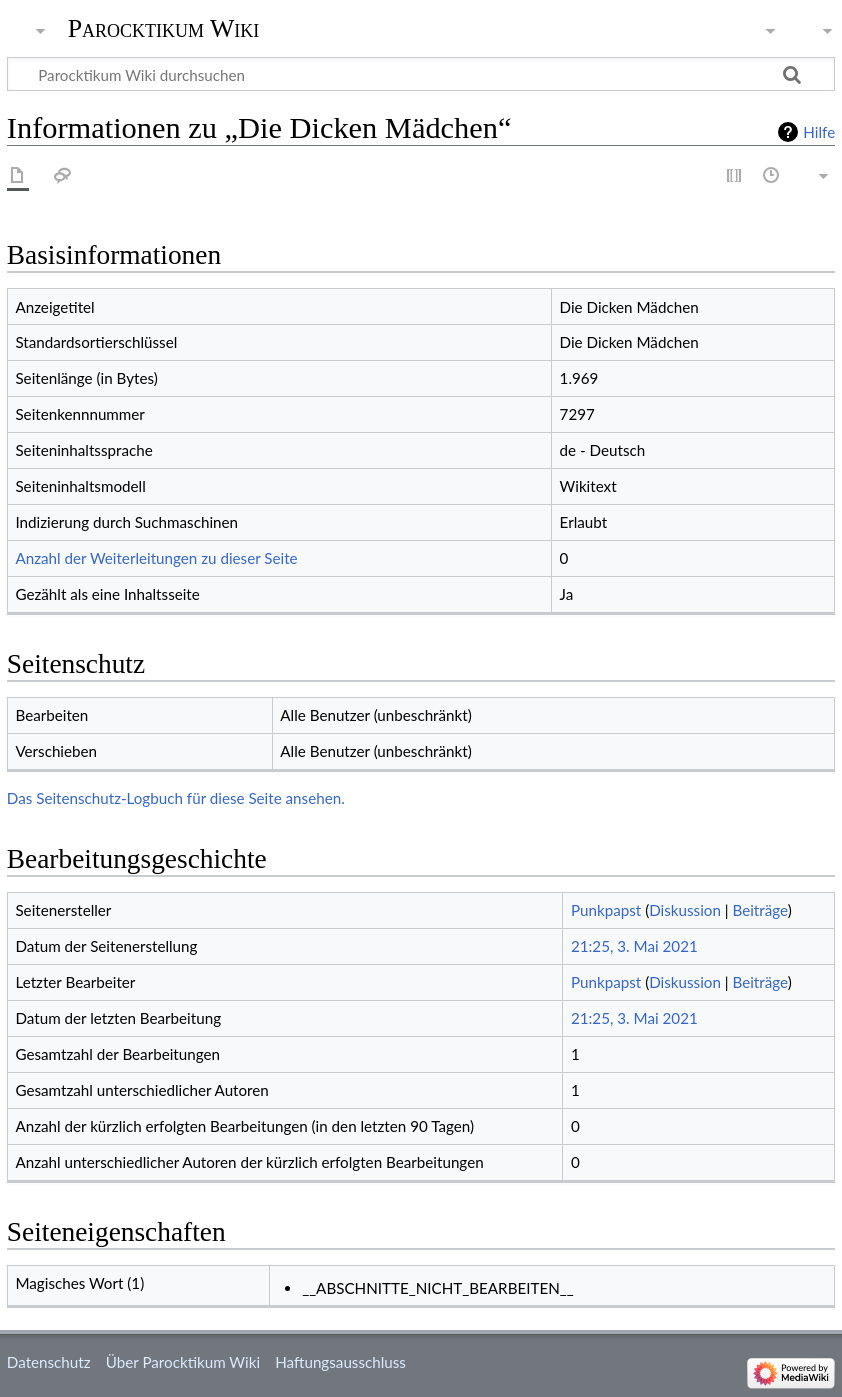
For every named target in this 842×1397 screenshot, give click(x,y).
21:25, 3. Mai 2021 (634, 946)
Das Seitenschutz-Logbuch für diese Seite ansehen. (176, 798)
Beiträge (759, 910)
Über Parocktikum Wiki (183, 1362)
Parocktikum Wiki (164, 27)
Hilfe (819, 132)
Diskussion (685, 910)
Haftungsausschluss (340, 1362)
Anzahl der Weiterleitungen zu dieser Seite (156, 558)
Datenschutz (49, 1362)
